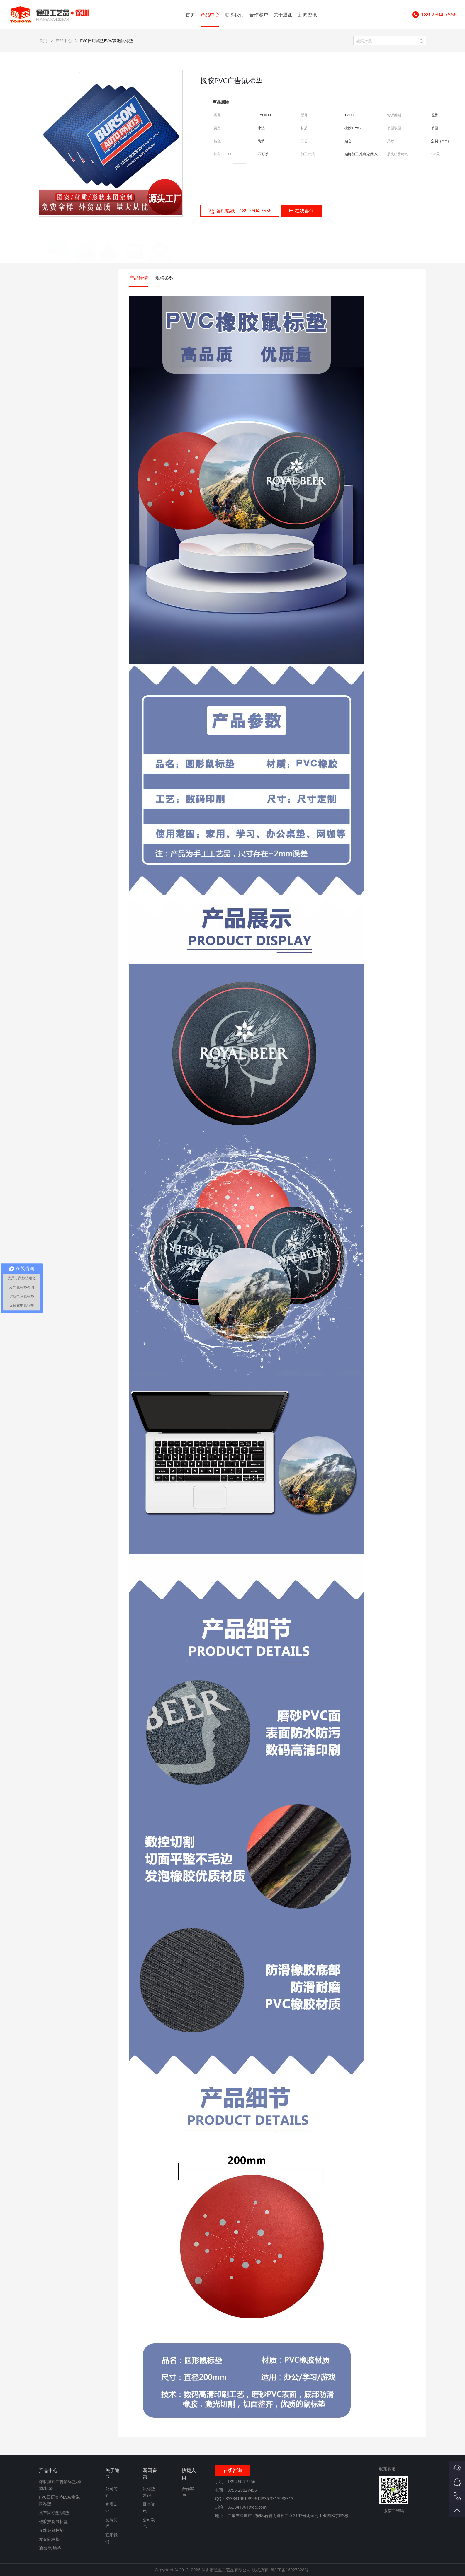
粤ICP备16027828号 (289, 2569)
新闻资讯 (307, 14)
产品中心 (210, 14)
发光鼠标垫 (49, 2539)
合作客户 (258, 14)
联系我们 (234, 14)
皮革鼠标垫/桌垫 (54, 2512)
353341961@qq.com (247, 2507)
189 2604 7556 (434, 14)
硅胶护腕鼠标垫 (53, 2521)
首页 (190, 14)
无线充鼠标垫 (51, 2530)
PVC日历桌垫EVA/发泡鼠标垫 (106, 40)
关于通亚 (283, 14)
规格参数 (164, 278)
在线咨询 (301, 210)
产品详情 (138, 278)
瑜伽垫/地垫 (50, 2548)
